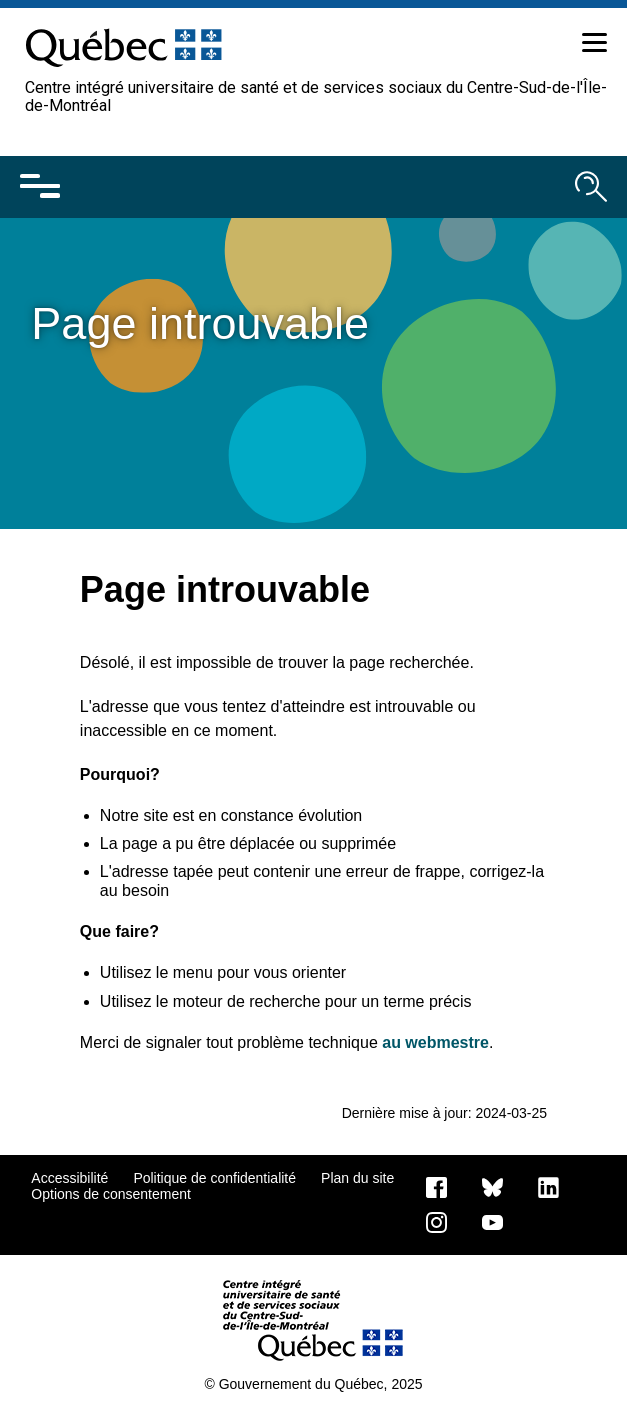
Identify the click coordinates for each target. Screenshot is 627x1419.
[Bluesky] (492, 1186)
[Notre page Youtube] (492, 1221)
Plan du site (357, 1178)
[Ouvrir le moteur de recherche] (591, 187)
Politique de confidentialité (214, 1178)
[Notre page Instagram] (436, 1221)
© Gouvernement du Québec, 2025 (313, 1384)
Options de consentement (111, 1194)
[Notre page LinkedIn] (548, 1186)
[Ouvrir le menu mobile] (40, 187)
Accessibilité (69, 1178)
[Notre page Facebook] (436, 1186)
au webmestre (435, 1042)
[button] (592, 46)
